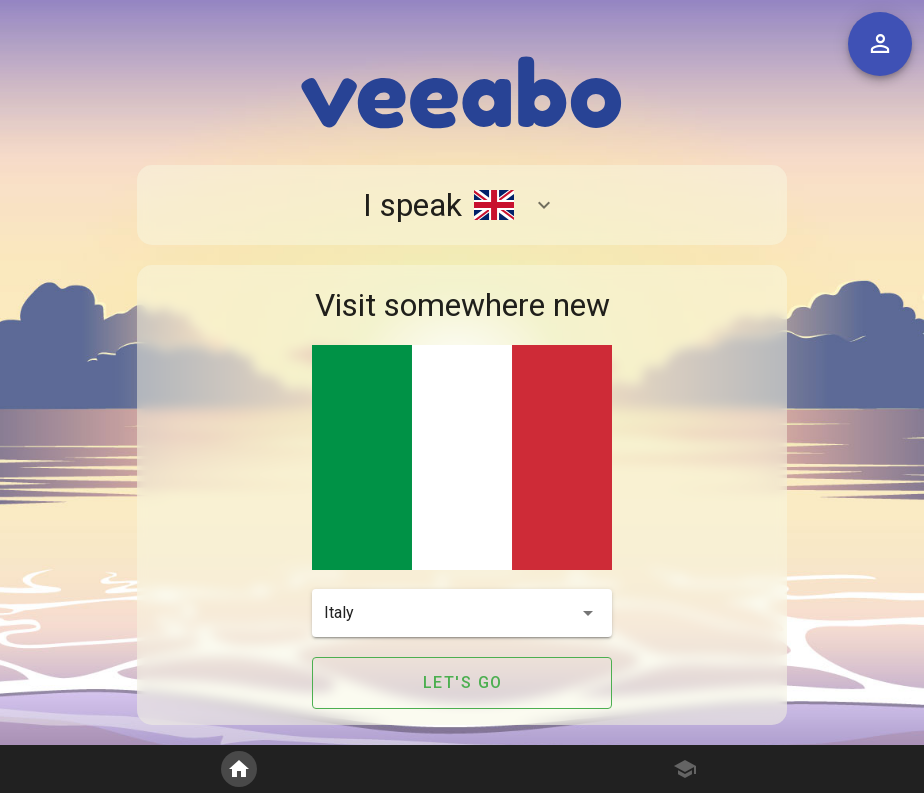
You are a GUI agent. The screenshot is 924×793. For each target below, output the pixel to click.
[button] (462, 613)
